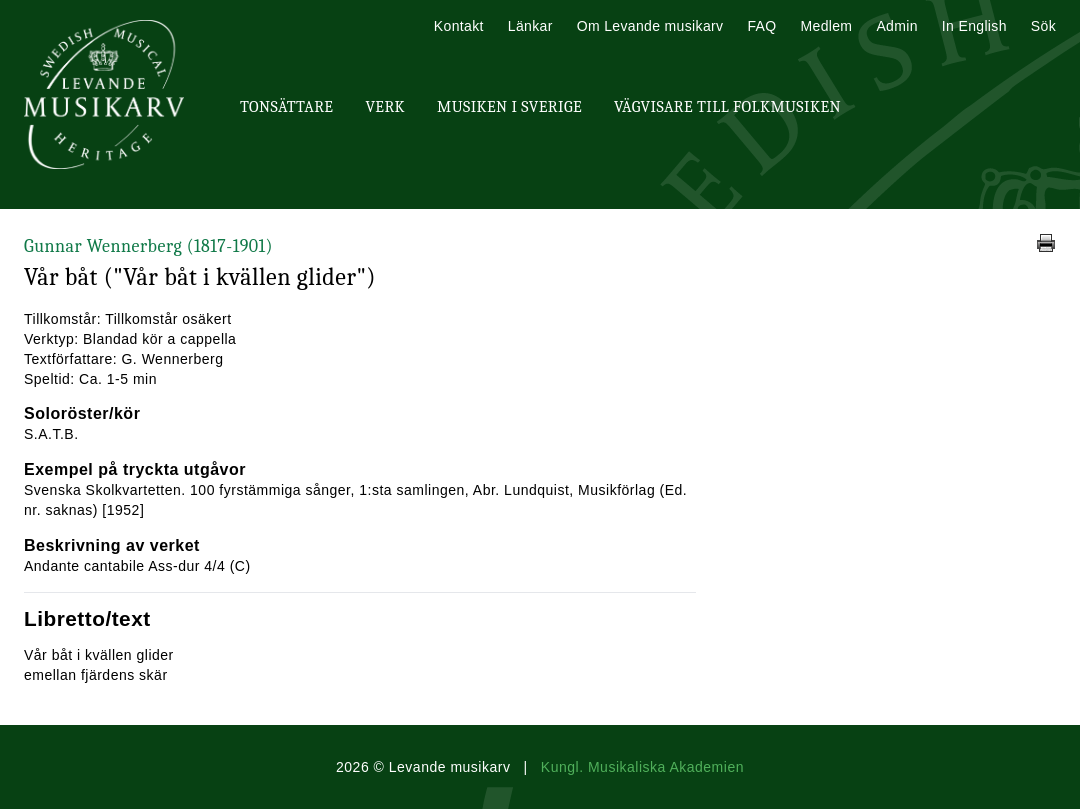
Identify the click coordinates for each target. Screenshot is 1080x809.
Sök (1043, 26)
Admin (896, 26)
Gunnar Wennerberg (148, 246)
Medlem (826, 26)
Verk (385, 107)
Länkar (530, 26)
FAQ (761, 26)
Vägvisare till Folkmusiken (727, 107)
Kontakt (459, 26)
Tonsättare (286, 107)
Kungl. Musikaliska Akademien (642, 767)
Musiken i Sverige (509, 107)
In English (974, 26)
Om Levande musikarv (650, 26)
